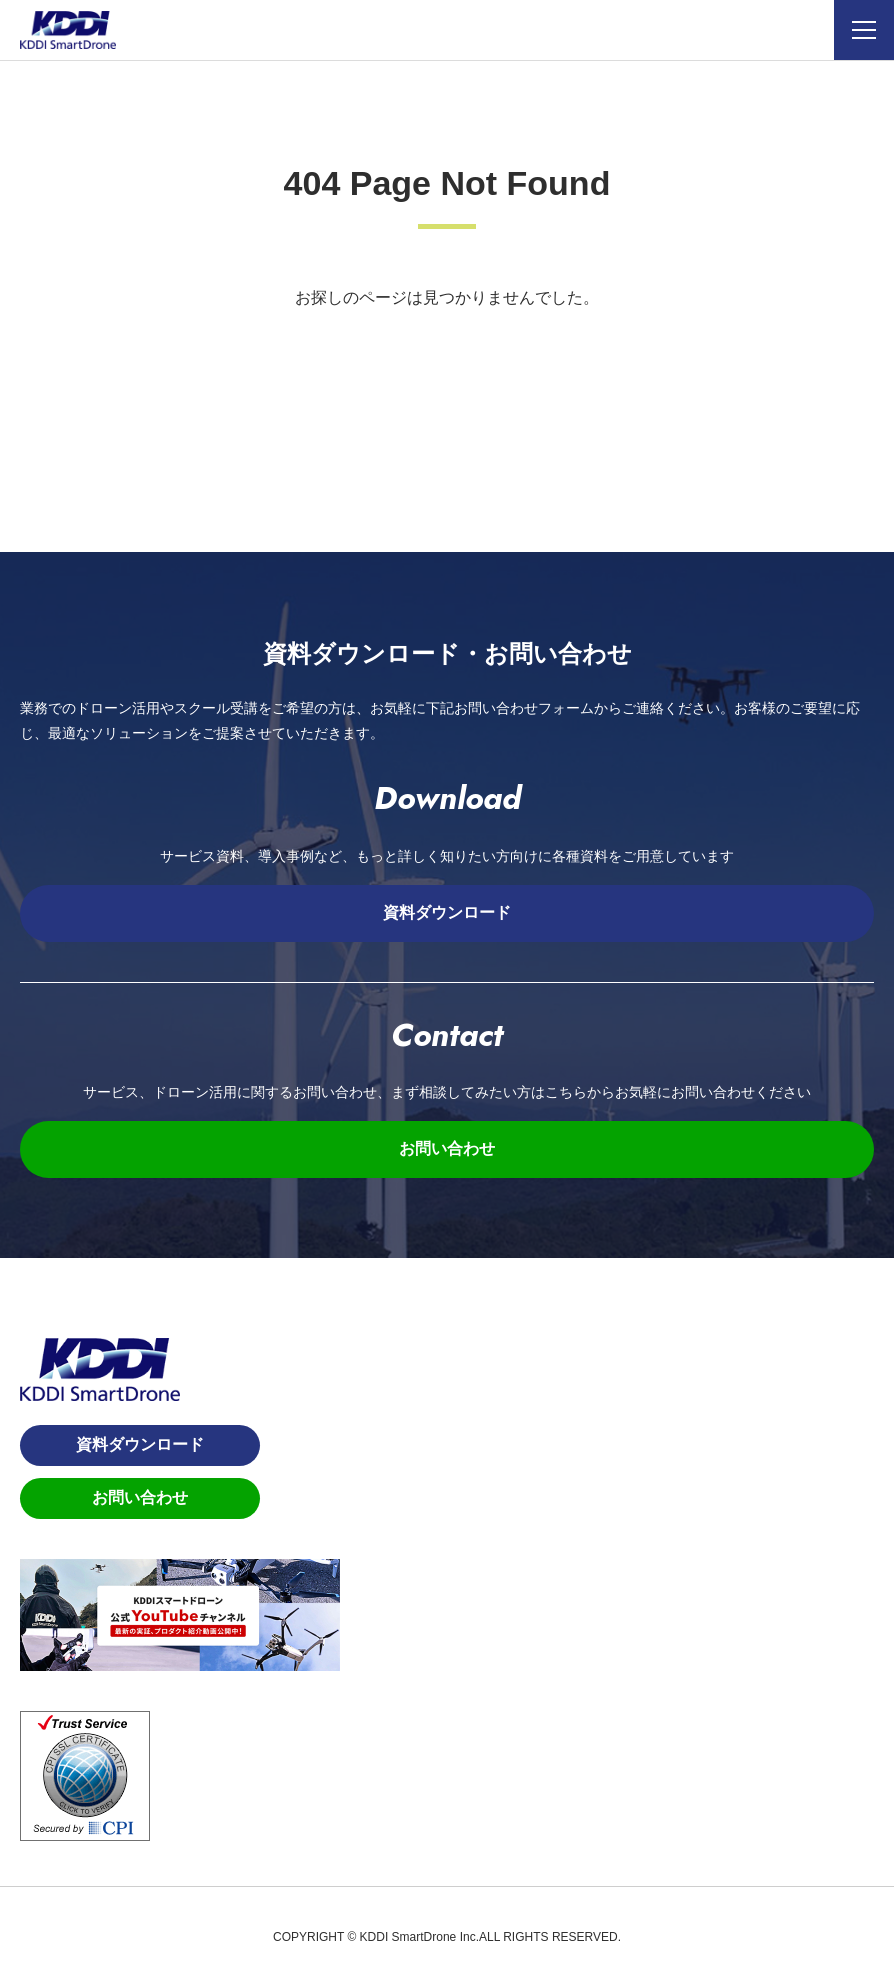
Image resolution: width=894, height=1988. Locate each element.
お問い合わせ (447, 1148)
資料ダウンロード (447, 912)
